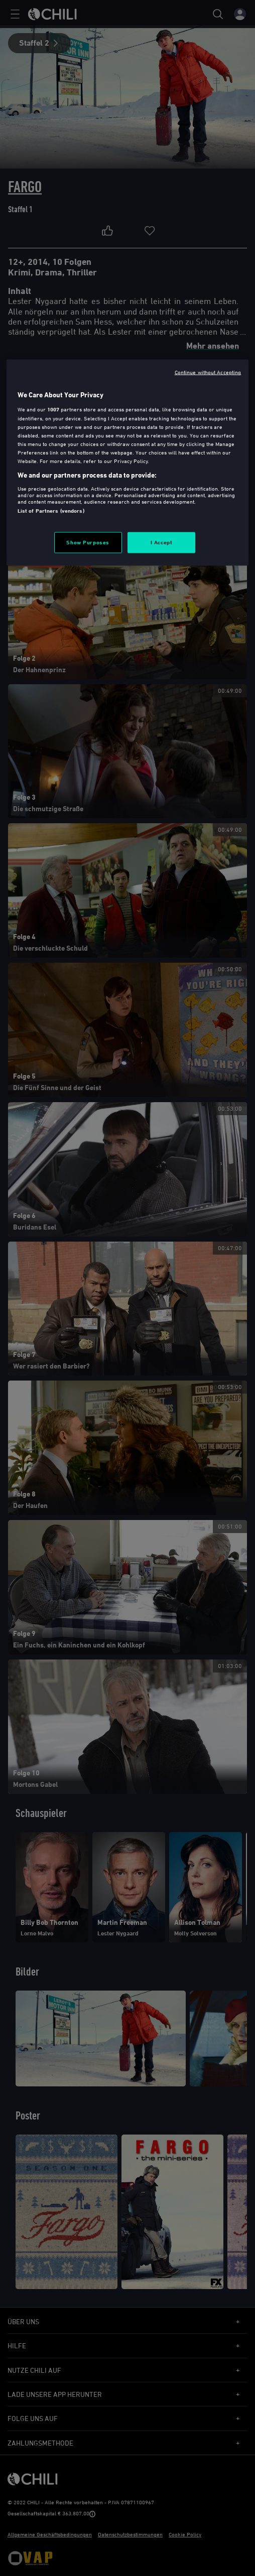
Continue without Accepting (208, 372)
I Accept (162, 542)
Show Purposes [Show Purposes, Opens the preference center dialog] (87, 542)
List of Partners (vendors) (51, 510)
